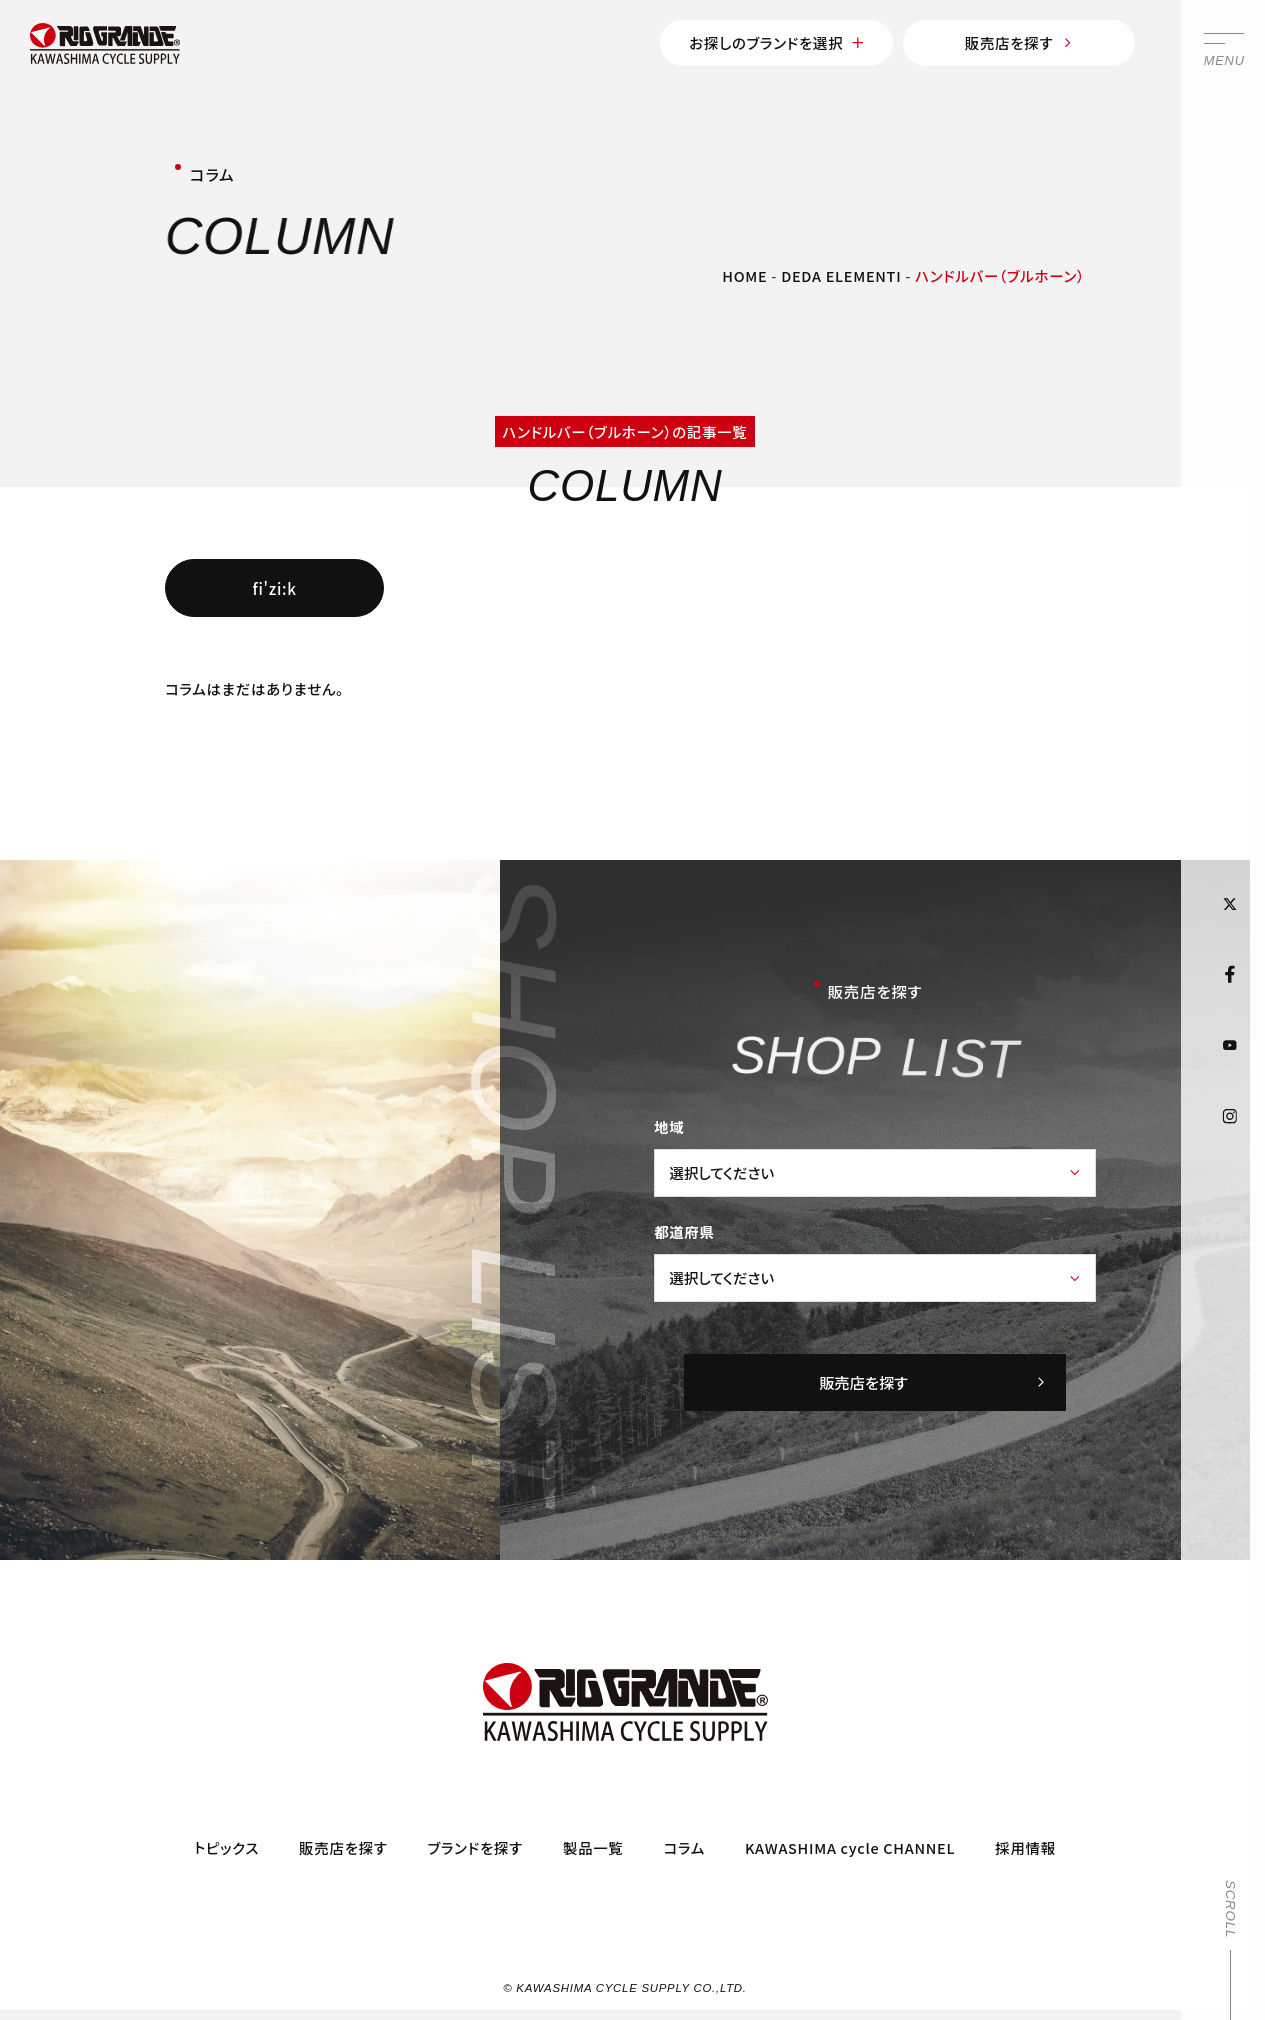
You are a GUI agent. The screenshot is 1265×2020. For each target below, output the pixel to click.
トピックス (226, 1846)
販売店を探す (1019, 42)
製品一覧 (593, 1846)
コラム (684, 1846)
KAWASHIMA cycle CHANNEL (850, 1846)
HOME (744, 275)
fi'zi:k (275, 588)
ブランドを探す (475, 1846)
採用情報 (1025, 1846)
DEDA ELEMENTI (841, 275)
